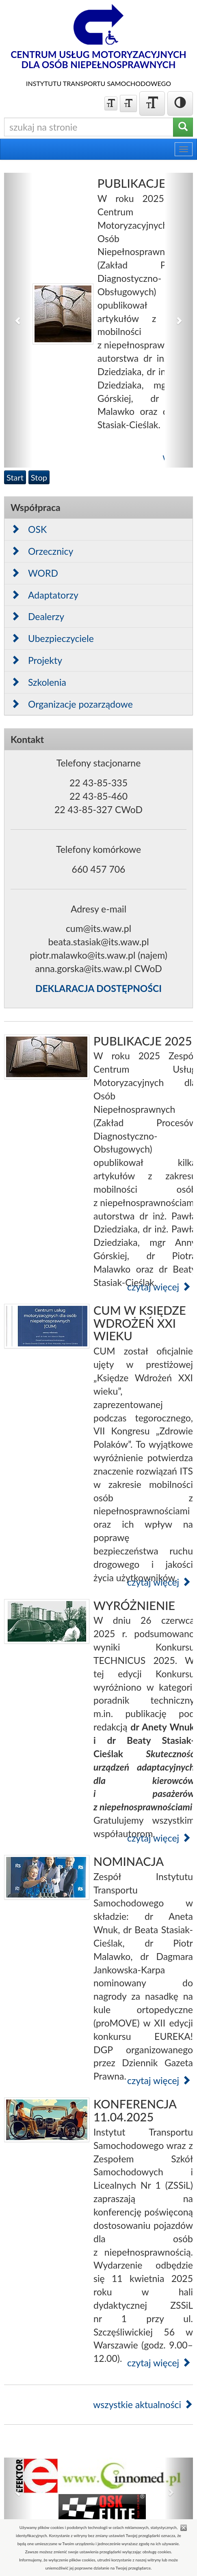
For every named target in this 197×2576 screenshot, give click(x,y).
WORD (34, 573)
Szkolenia (38, 682)
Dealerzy (37, 616)
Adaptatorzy (44, 595)
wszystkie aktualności (143, 2404)
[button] (18, 320)
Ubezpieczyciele (52, 638)
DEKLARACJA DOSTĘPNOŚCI (98, 988)
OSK (29, 529)
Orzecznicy (42, 551)
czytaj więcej (159, 1286)
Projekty (36, 660)
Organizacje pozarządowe (72, 704)
